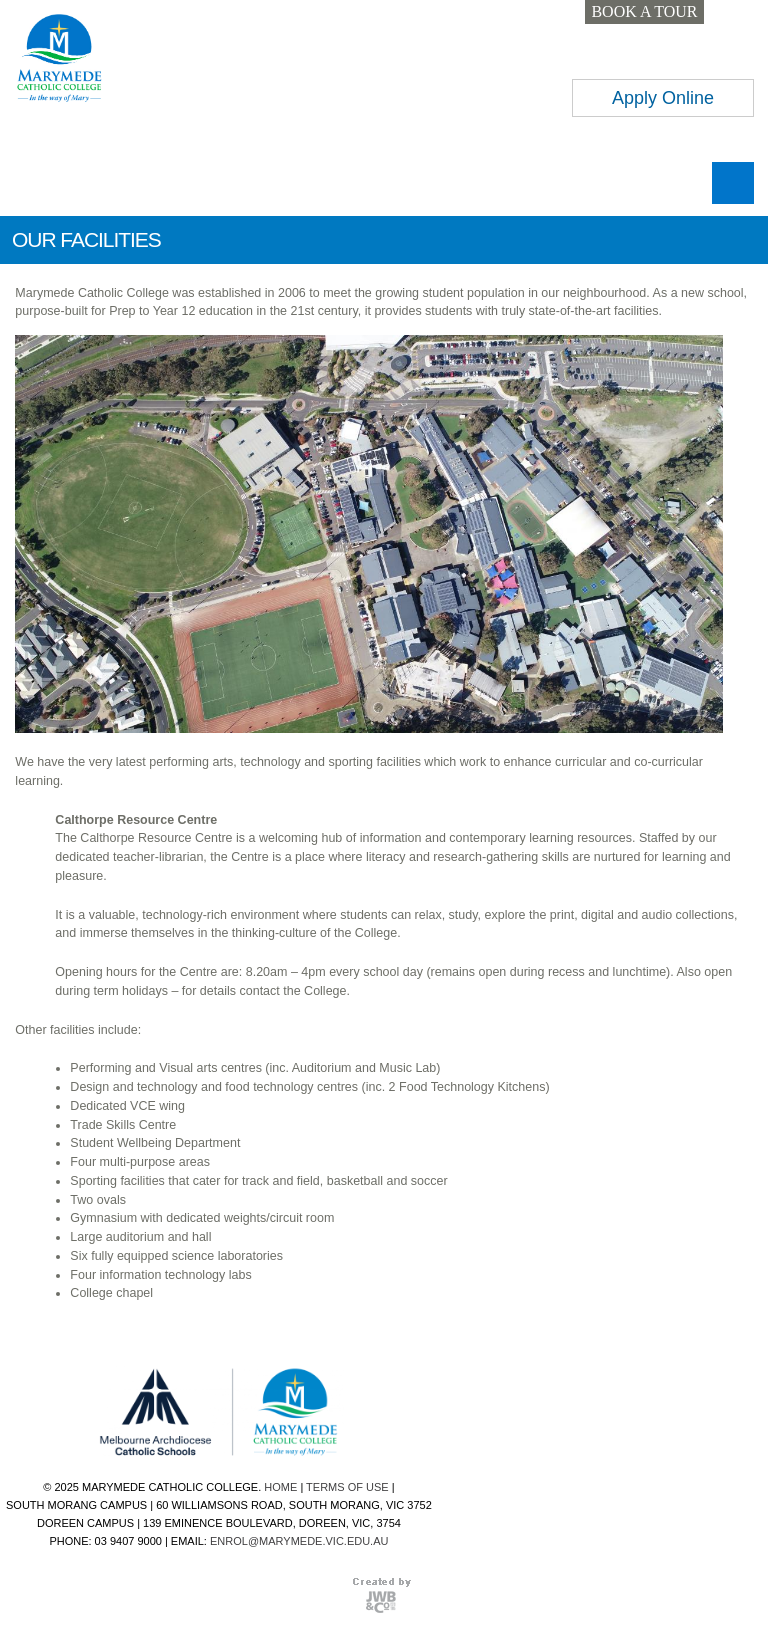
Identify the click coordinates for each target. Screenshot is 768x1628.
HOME (280, 1487)
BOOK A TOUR (644, 11)
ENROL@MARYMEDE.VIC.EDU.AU (299, 1541)
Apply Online (663, 98)
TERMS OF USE (347, 1487)
